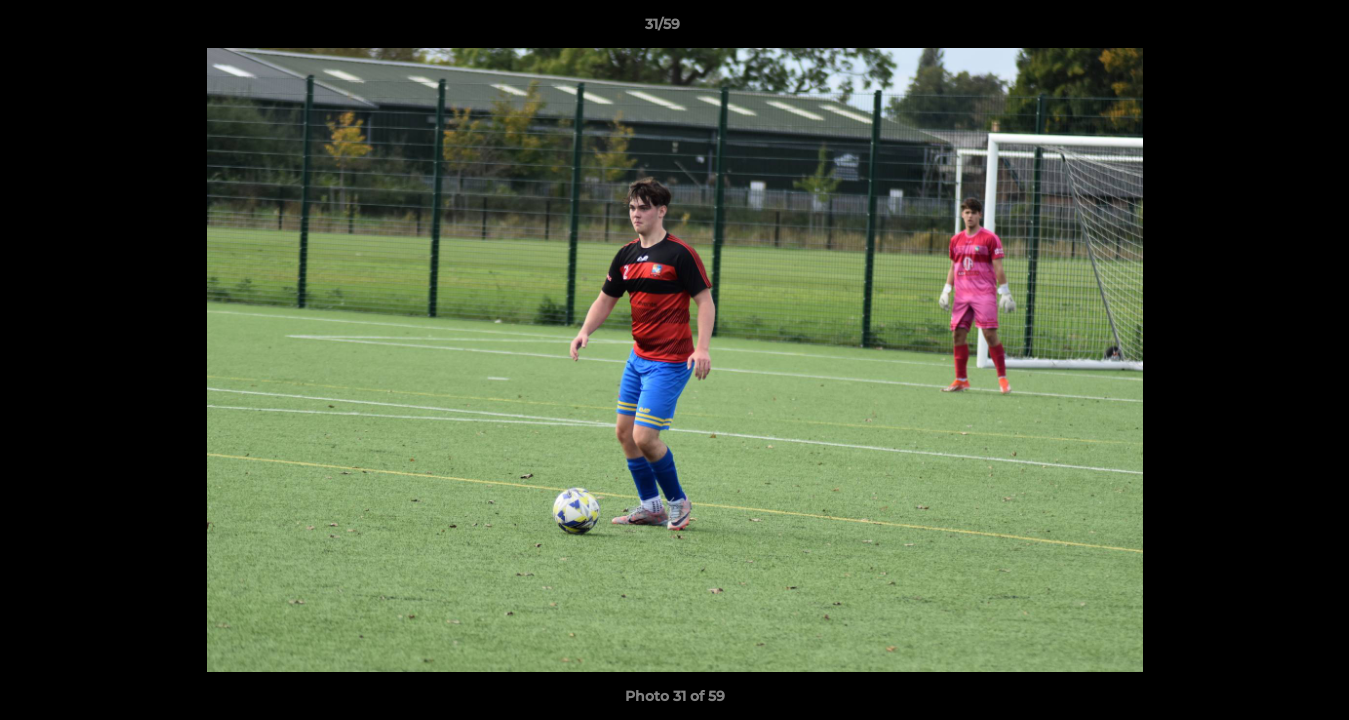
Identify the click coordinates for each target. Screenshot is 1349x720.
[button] (1265, 29)
